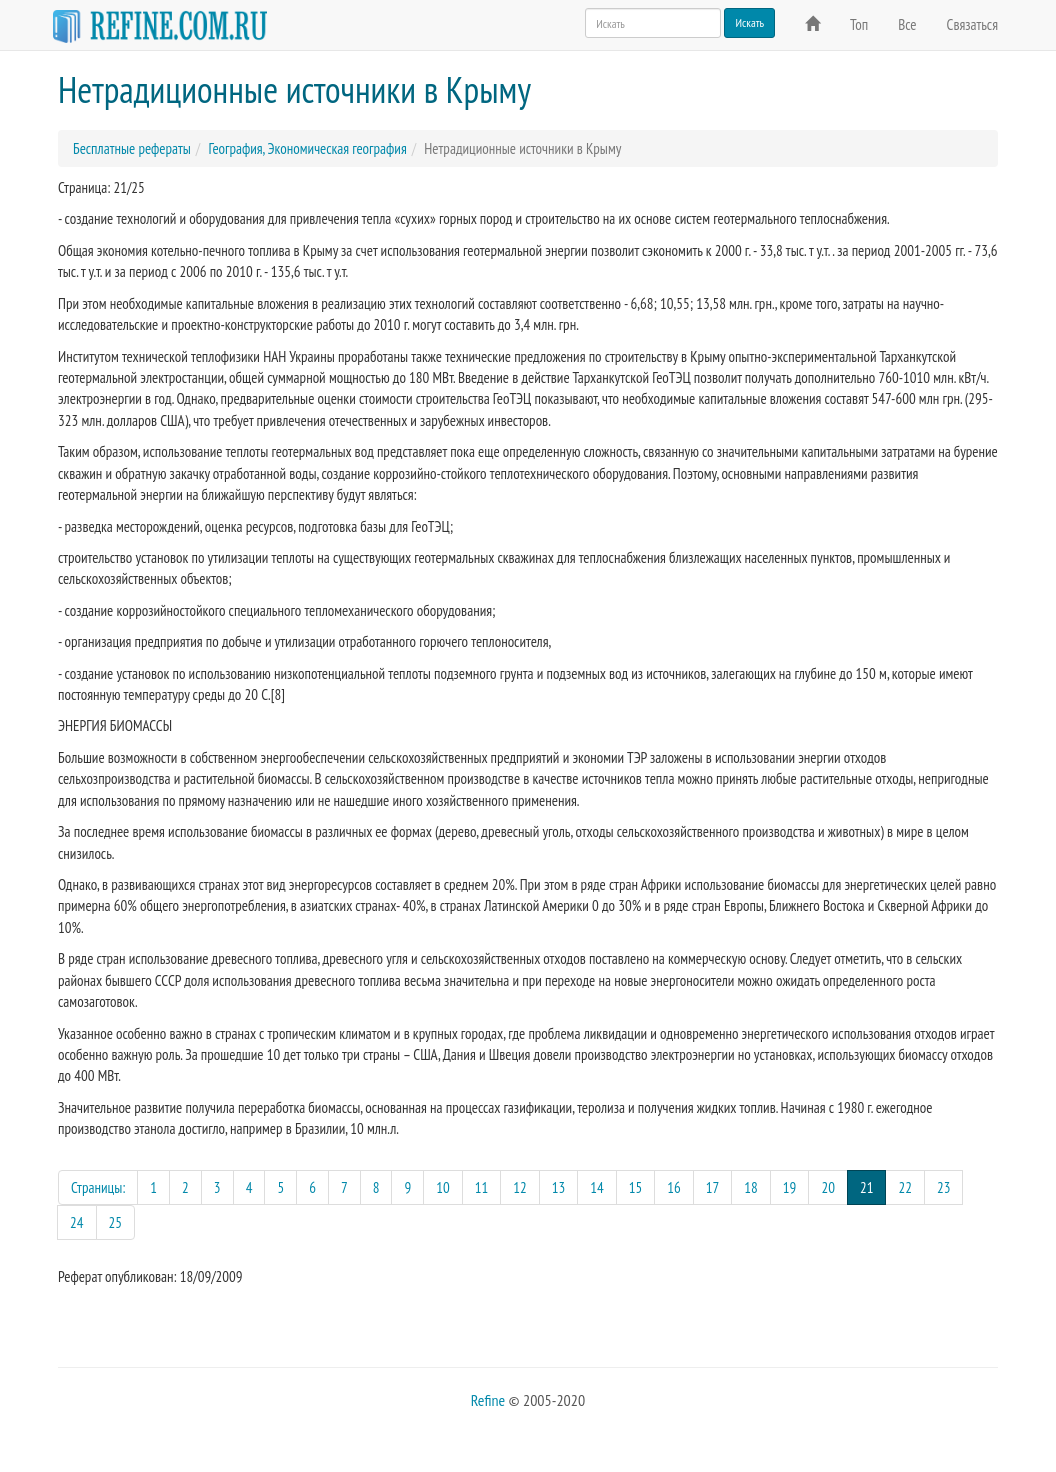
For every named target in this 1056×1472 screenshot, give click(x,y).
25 (116, 1222)
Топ (859, 24)
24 (77, 1222)
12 (520, 1187)
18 (751, 1187)
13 (559, 1187)
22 (905, 1187)
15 (636, 1187)
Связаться (972, 24)
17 (713, 1187)
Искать (749, 22)
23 (944, 1187)
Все (907, 24)
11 (482, 1187)
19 (790, 1187)
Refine (488, 1400)
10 (443, 1187)
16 (674, 1187)
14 (597, 1187)
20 (828, 1187)
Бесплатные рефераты (132, 148)
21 (873, 1186)
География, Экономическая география (307, 148)
